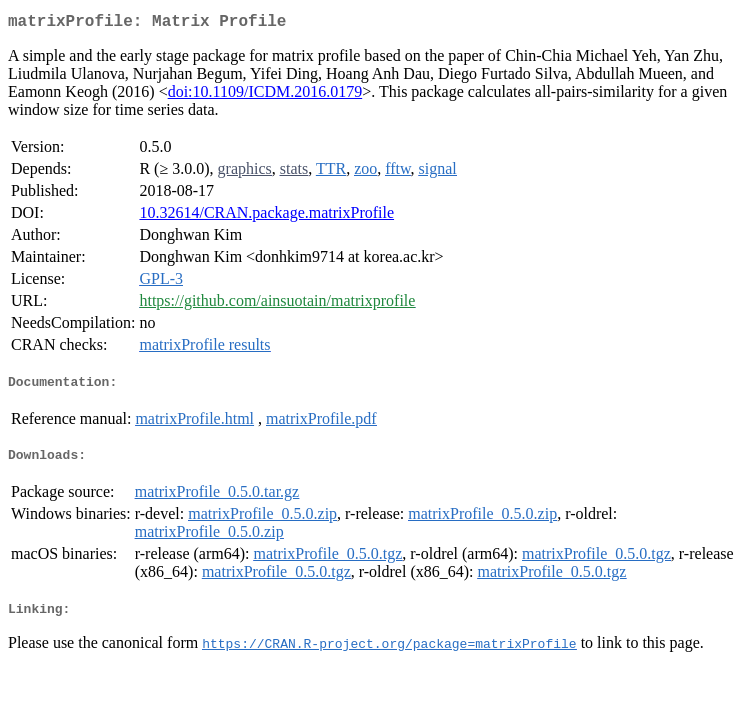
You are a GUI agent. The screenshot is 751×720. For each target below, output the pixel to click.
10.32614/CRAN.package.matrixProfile (266, 216)
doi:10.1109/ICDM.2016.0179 (265, 95)
